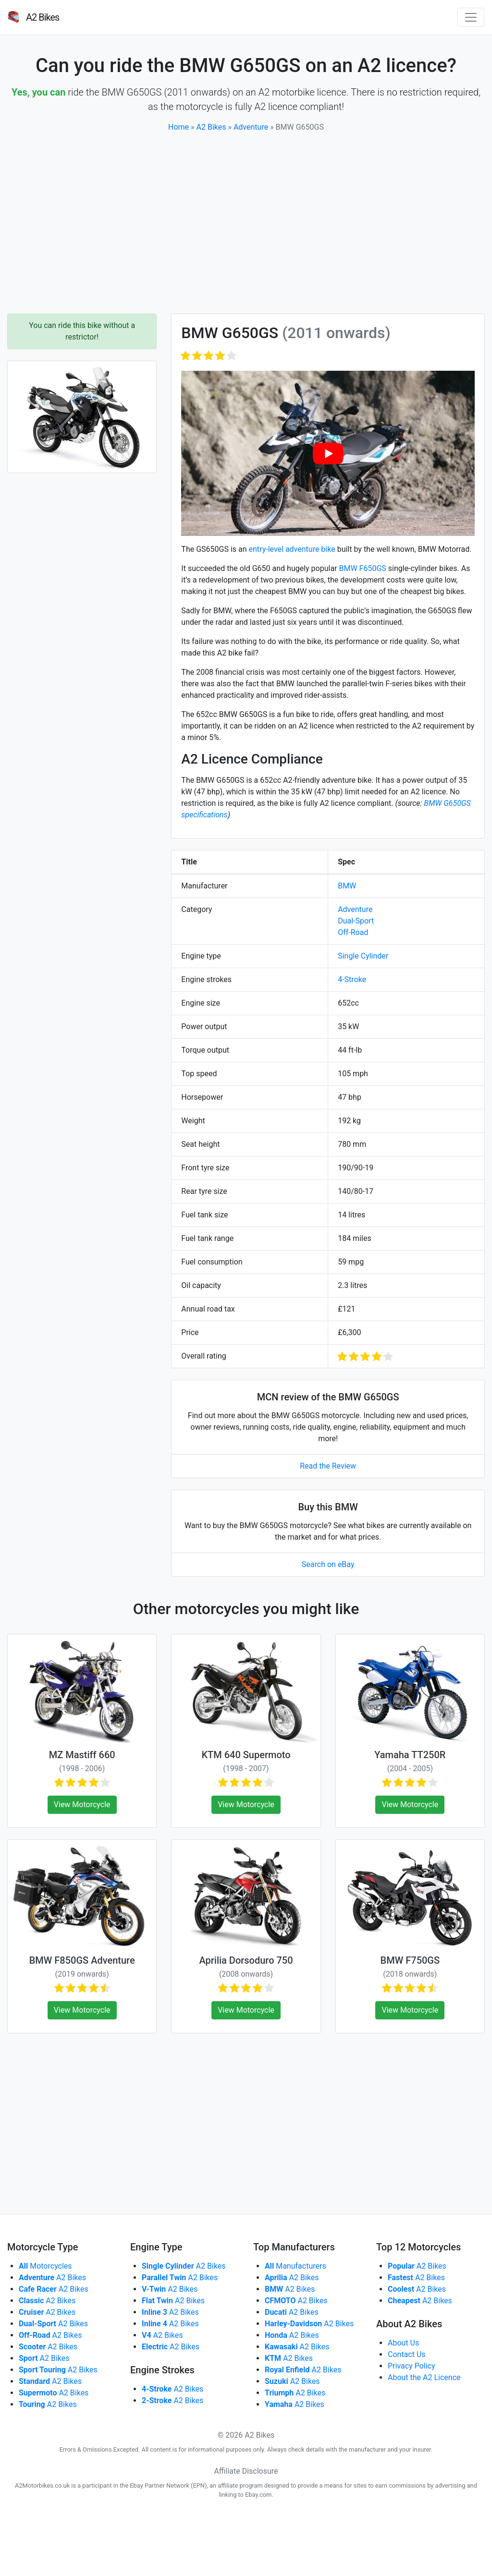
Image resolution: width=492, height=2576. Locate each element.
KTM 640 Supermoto (245, 1755)
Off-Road (353, 932)
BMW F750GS (410, 1960)
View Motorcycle (82, 1804)
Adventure (251, 127)
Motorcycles (45, 2266)
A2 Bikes (211, 127)
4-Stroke (352, 979)
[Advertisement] (246, 223)
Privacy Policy (411, 2365)
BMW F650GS (362, 568)
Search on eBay (328, 1564)
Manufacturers (295, 2266)
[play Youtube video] (328, 453)
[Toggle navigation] (470, 17)
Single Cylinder (363, 955)
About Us (403, 2342)
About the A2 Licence (424, 2377)
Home (178, 127)
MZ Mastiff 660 (82, 1755)
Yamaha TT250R (409, 1755)
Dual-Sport (356, 920)
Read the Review (328, 1465)
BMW (347, 885)
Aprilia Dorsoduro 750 (246, 1960)
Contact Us (407, 2354)
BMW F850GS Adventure (82, 1960)
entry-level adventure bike (292, 549)
